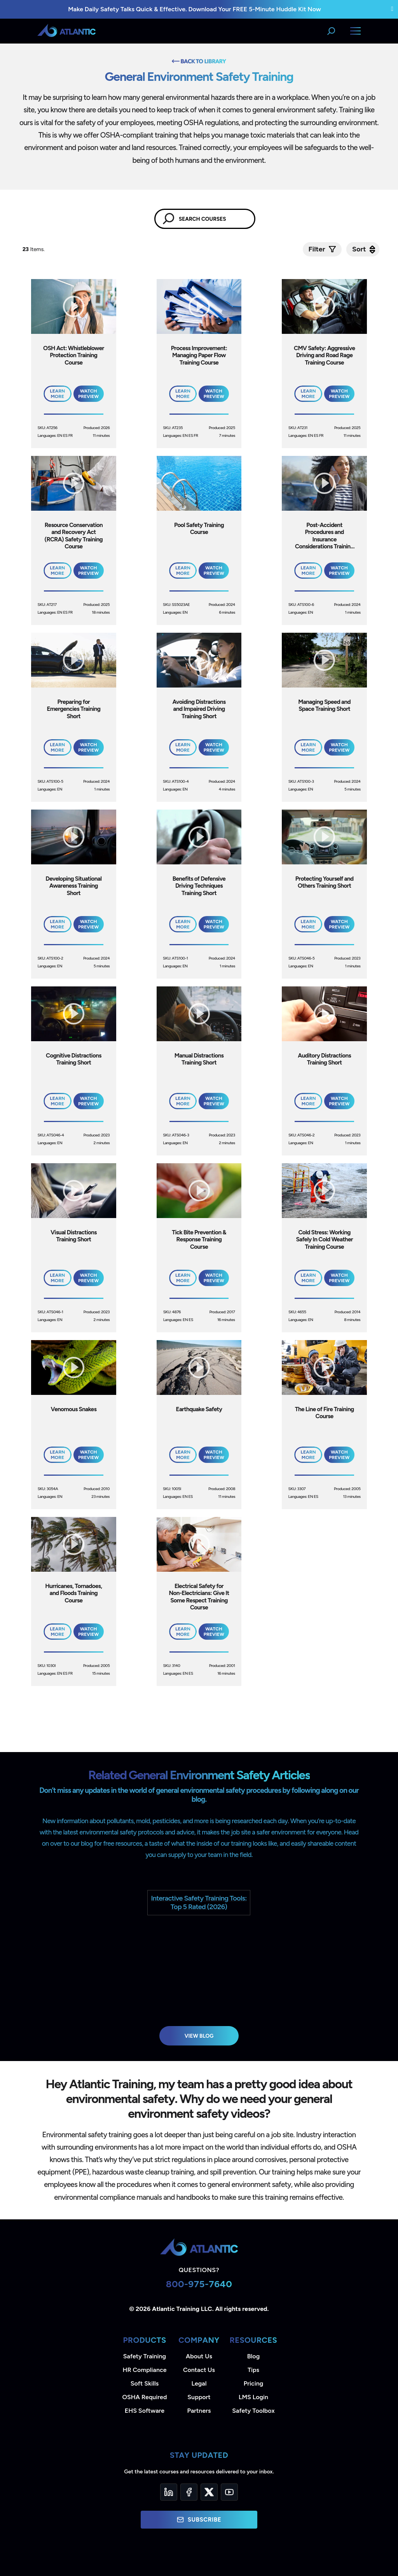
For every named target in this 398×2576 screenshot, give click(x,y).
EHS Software (144, 2410)
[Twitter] (209, 2492)
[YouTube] (229, 2492)
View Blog (199, 2036)
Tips (253, 2370)
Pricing (254, 2383)
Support (198, 2397)
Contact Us (199, 2370)
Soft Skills (145, 2383)
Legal (199, 2383)
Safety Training (144, 2356)
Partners (199, 2410)
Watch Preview (88, 393)
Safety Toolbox (253, 2410)
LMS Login (253, 2397)
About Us (199, 2356)
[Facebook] (188, 2492)
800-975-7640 (199, 2284)
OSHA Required (144, 2397)
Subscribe (199, 2519)
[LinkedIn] (168, 2492)
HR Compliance (145, 2370)
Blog (253, 2356)
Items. (34, 249)
